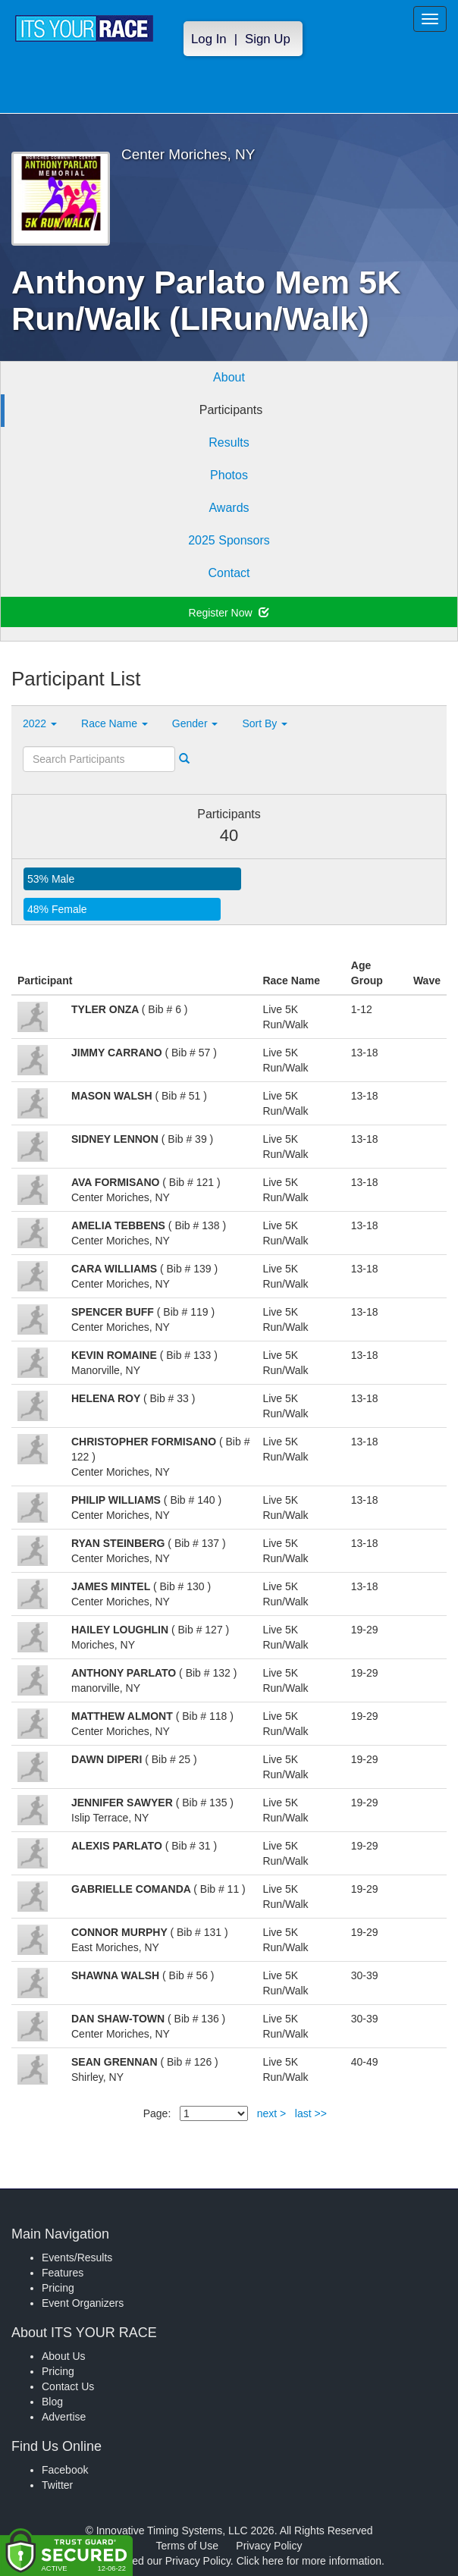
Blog (52, 2402)
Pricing (58, 2288)
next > (272, 2113)
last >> (311, 2113)
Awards (229, 507)
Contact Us (68, 2386)
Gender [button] (195, 723)
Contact (228, 572)
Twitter (57, 2485)
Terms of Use (187, 2546)
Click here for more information (309, 2561)
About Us (64, 2356)
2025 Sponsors (229, 540)
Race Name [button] (114, 723)
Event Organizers (83, 2303)
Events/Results (77, 2257)
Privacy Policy (269, 2546)
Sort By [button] (264, 723)
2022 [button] (40, 723)
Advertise (64, 2417)
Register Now (229, 613)
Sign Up (267, 39)
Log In (209, 39)
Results (229, 442)
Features (62, 2273)
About (229, 377)
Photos (229, 475)
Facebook (65, 2470)
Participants (231, 409)
